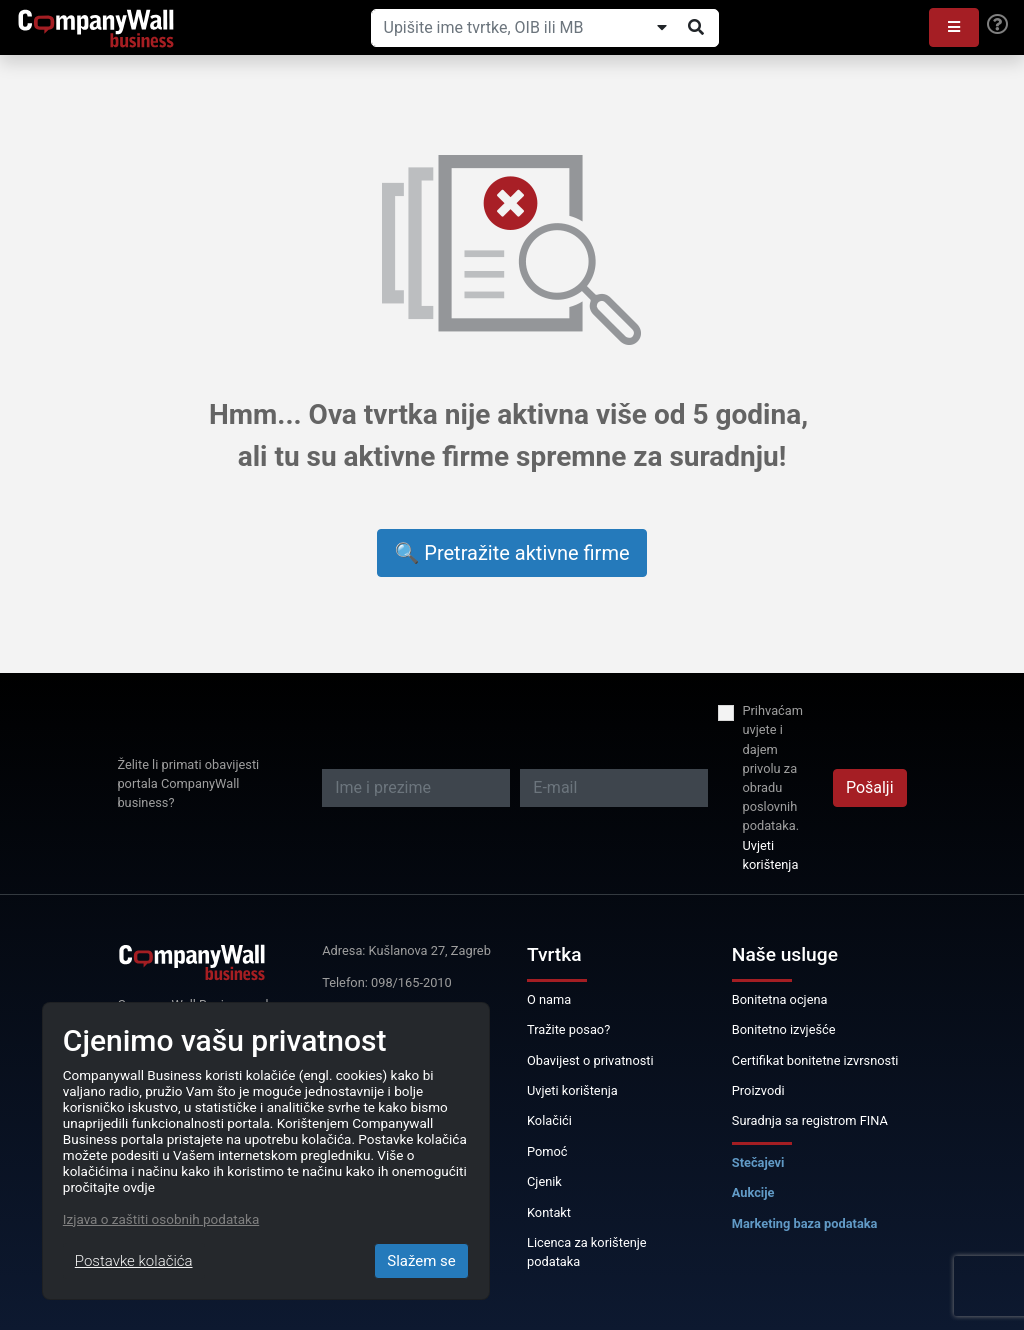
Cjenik (544, 1181)
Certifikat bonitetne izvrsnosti (815, 1060)
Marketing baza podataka (805, 1223)
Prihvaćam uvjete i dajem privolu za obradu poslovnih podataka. (772, 768)
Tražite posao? (568, 1029)
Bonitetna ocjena (780, 999)
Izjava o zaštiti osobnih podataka (161, 1219)
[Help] (997, 25)
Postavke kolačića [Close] (134, 1261)
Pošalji (870, 787)
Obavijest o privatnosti (590, 1060)
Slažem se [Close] (421, 1261)
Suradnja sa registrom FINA (810, 1120)
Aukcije (753, 1192)
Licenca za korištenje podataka (587, 1252)
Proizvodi (758, 1090)
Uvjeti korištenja (770, 855)
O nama (549, 999)
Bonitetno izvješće (784, 1029)
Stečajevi (758, 1162)
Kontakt (549, 1212)
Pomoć (547, 1151)
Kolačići (549, 1120)
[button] (954, 27)
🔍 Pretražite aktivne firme (511, 553)
